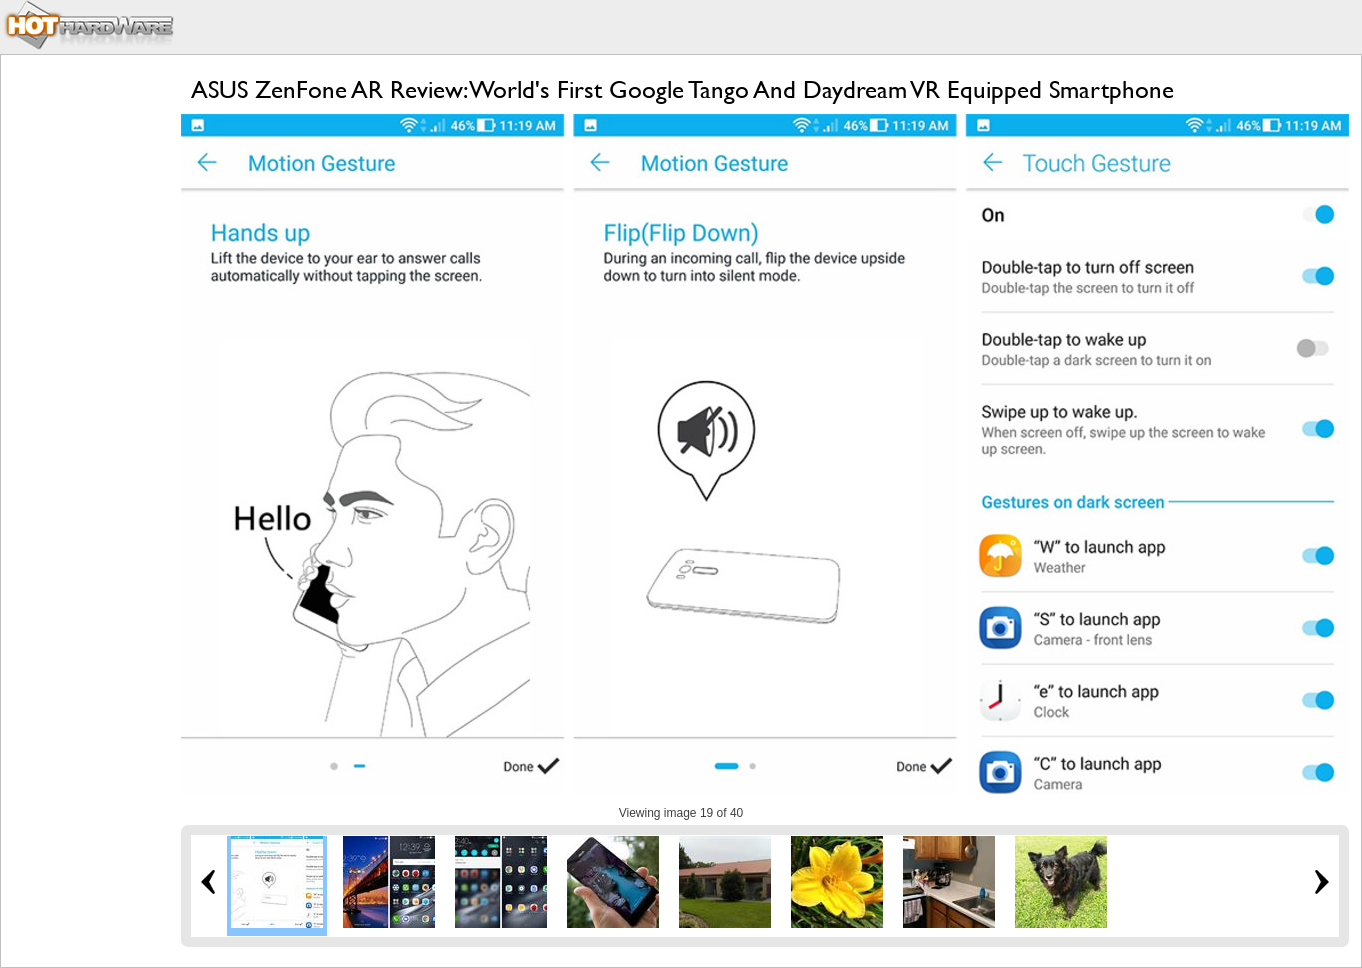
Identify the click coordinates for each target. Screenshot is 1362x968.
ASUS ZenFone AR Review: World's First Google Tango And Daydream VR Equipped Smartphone (682, 89)
